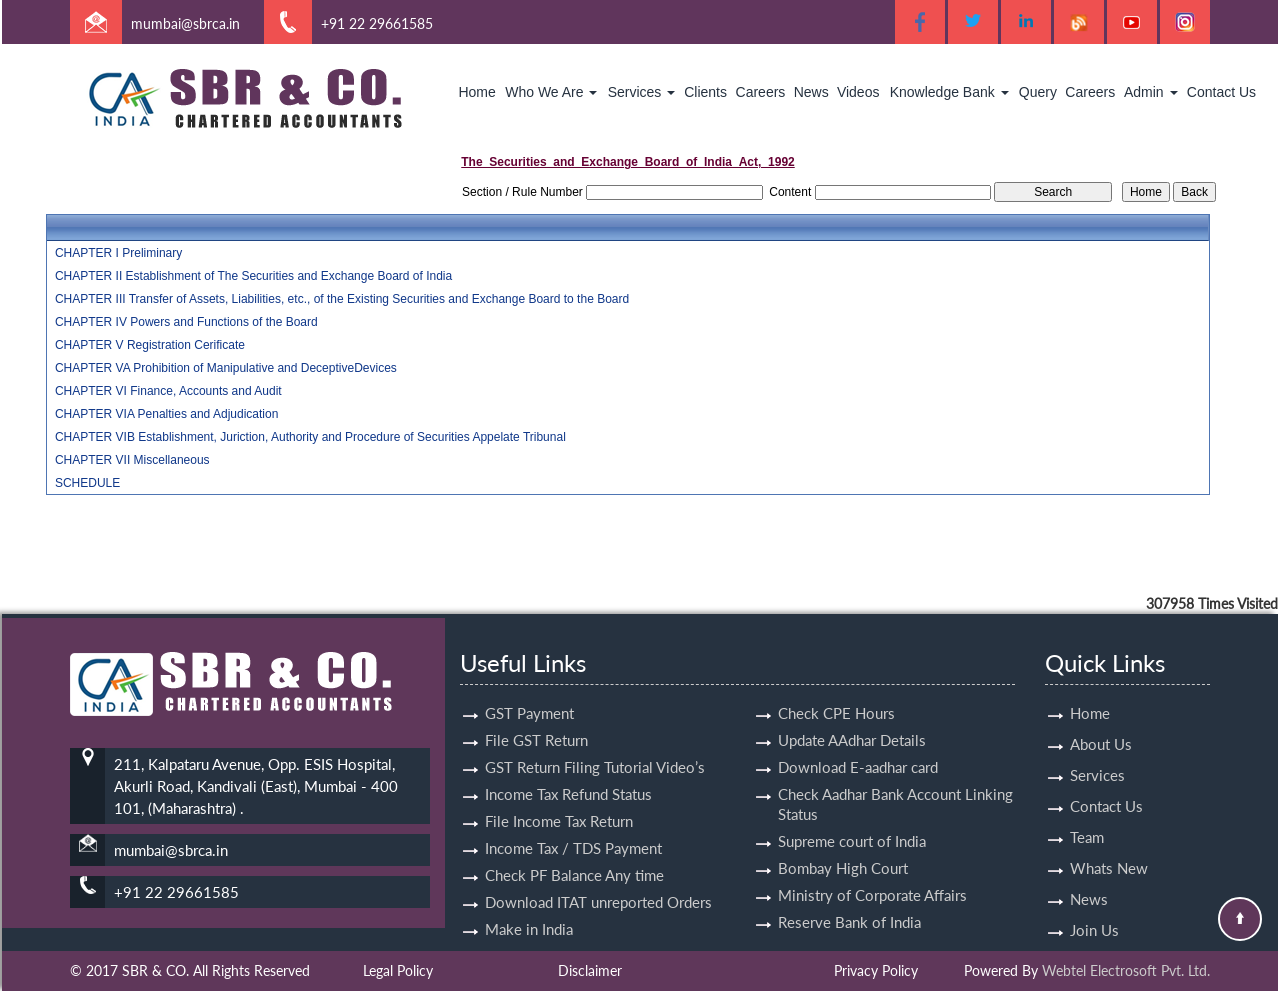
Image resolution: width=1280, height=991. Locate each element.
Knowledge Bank (949, 92)
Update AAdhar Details (852, 722)
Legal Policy (398, 970)
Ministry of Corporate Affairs (872, 877)
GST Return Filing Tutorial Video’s (595, 749)
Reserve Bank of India (849, 904)
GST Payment (529, 695)
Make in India (529, 911)
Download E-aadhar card (858, 749)
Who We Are (551, 92)
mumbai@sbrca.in (185, 23)
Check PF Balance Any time (574, 857)
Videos (858, 92)
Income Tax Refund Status (568, 776)
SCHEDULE (87, 483)
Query (1038, 92)
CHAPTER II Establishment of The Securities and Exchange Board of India (253, 276)
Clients (705, 92)
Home (476, 92)
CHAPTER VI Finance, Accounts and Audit (168, 391)
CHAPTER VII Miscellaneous (132, 460)
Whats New (1109, 850)
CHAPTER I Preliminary (118, 253)
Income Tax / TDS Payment (573, 830)
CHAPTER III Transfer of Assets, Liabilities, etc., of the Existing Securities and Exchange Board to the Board (342, 299)
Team (1087, 819)
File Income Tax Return (559, 803)
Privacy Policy (876, 970)
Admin (1151, 92)
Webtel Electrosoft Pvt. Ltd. (1126, 970)
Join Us (1094, 912)
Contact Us (1221, 92)
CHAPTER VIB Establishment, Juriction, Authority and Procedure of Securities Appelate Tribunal (310, 437)
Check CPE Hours (836, 695)
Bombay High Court (843, 850)
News (811, 92)
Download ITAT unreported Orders (598, 884)
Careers (761, 92)
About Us (1101, 726)
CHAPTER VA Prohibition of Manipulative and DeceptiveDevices (226, 368)
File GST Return (536, 722)
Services (642, 92)
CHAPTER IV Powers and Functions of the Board (186, 322)
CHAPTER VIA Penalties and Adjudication (166, 414)
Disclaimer (590, 970)
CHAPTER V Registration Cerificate (150, 345)
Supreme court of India (852, 823)
